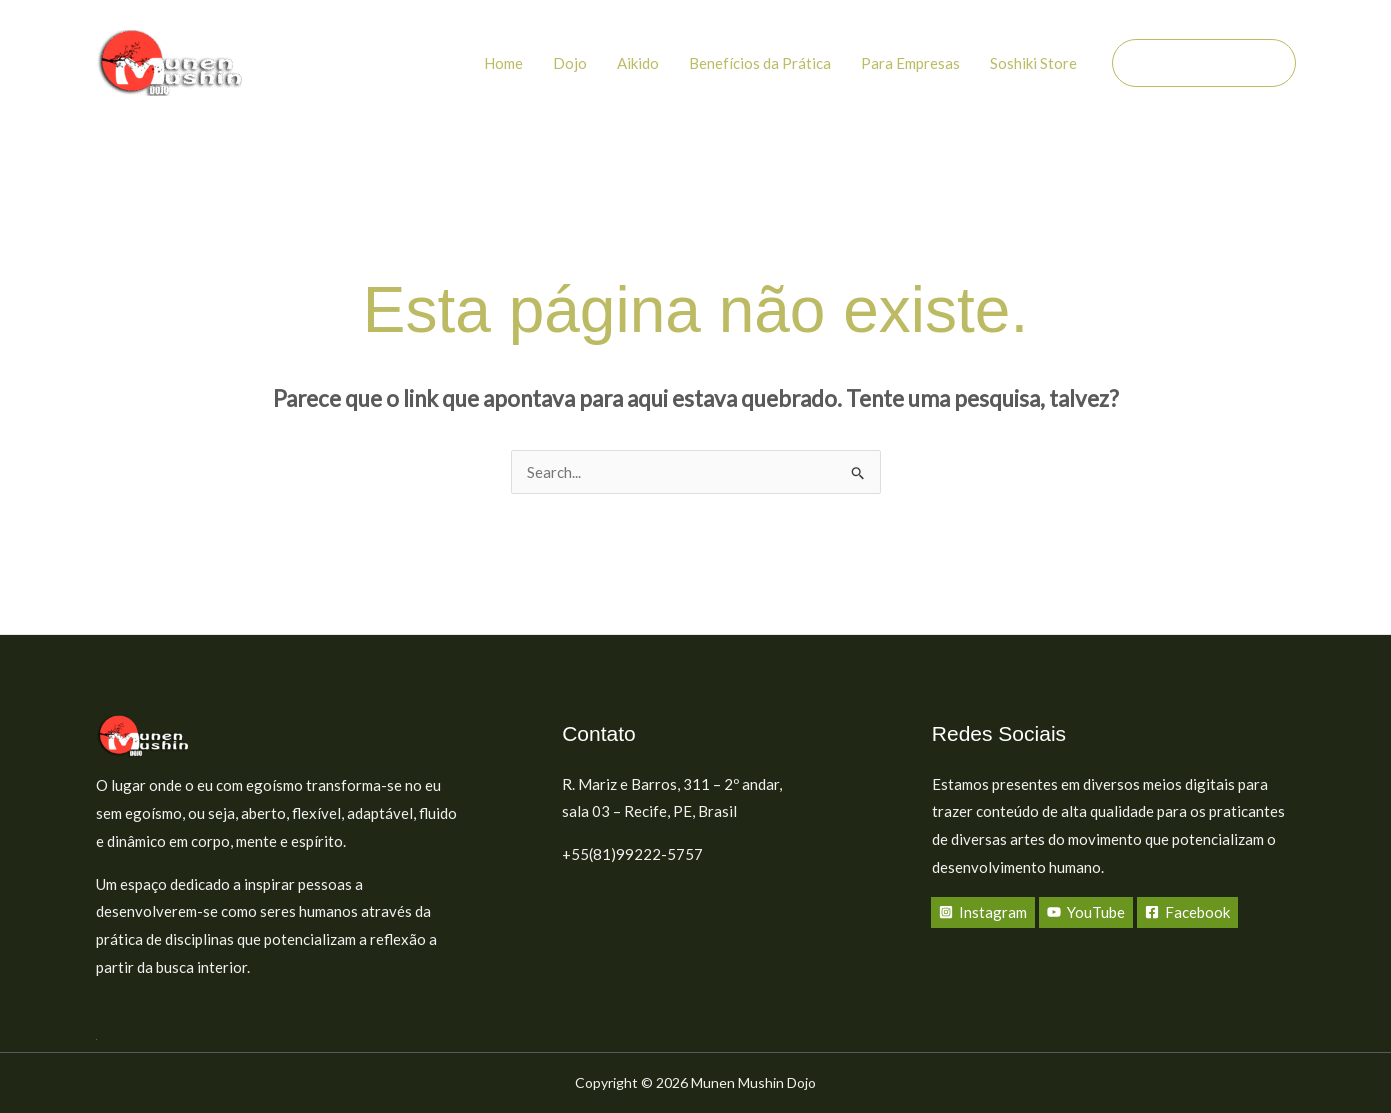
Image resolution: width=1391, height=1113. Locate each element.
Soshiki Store (1033, 63)
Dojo (570, 63)
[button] (1204, 63)
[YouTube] (1086, 912)
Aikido (638, 63)
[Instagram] (983, 912)
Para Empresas (910, 63)
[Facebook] (1187, 912)
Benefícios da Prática (760, 63)
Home (503, 63)
